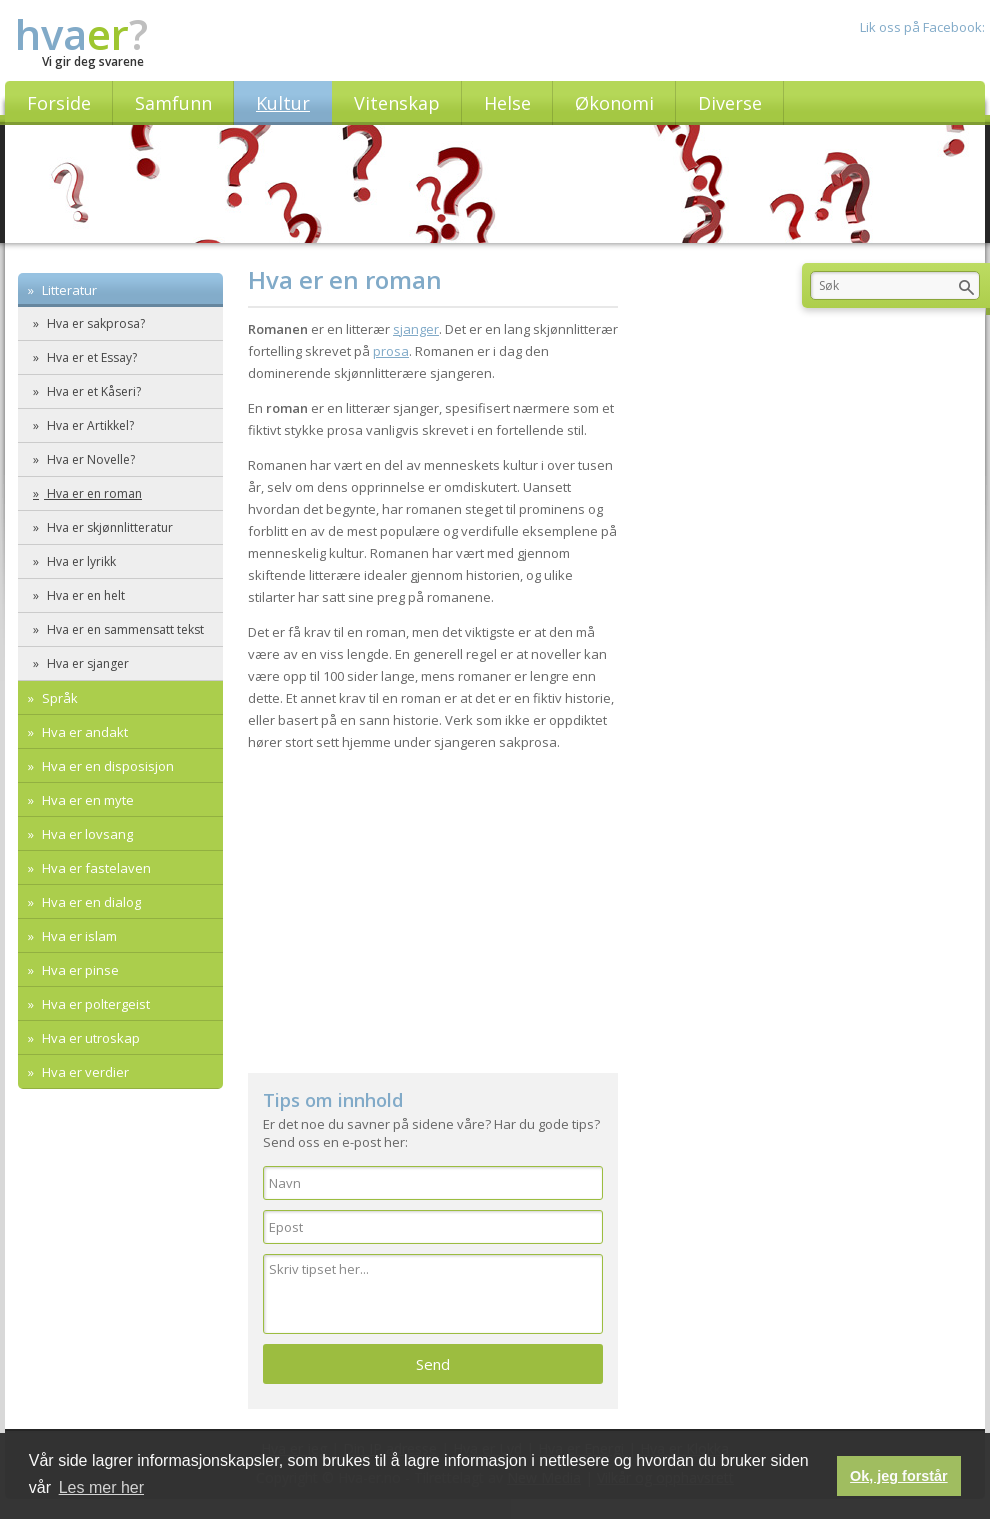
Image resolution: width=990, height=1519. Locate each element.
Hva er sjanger (86, 663)
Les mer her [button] (101, 1487)
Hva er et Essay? (90, 357)
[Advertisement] (433, 903)
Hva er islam (78, 936)
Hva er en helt (84, 595)
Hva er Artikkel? (89, 425)
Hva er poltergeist (94, 1004)
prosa (391, 351)
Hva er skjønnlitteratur (108, 527)
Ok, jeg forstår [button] (899, 1476)
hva (81, 33)
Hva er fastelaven (95, 868)
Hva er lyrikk (80, 561)
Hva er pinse (79, 970)
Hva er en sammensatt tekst (124, 629)
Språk (58, 698)
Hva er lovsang (86, 834)
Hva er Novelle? (89, 459)
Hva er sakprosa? (94, 323)
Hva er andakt (83, 732)
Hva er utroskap (89, 1038)
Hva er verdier (84, 1072)
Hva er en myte (86, 800)
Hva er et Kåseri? (92, 391)
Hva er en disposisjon (106, 766)
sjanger (416, 329)
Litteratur (68, 290)
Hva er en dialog (90, 902)
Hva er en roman (93, 493)
